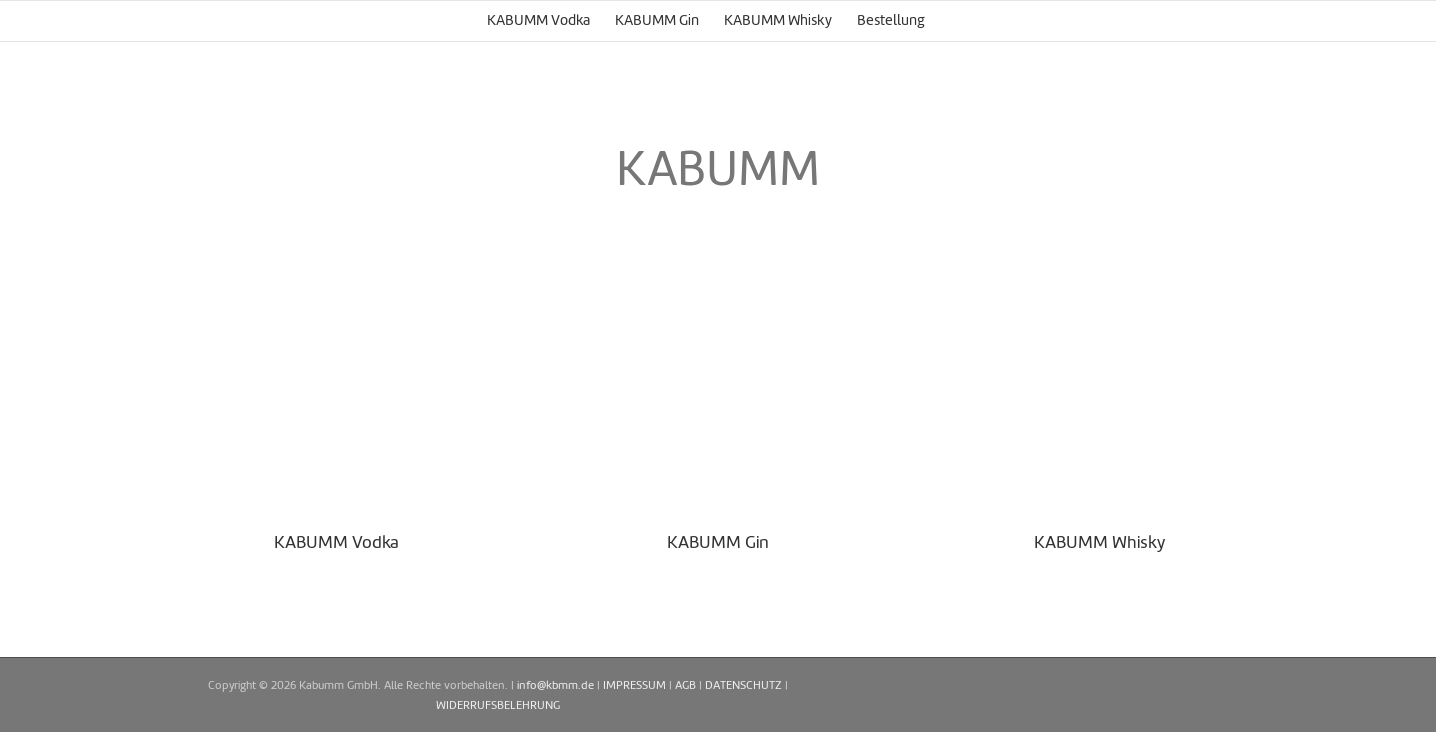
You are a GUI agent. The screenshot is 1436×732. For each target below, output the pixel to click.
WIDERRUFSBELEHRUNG (498, 706)
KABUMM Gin (718, 543)
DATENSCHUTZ (743, 686)
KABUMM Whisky (1099, 543)
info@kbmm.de (555, 686)
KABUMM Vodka (336, 543)
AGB (685, 686)
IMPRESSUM (634, 686)
